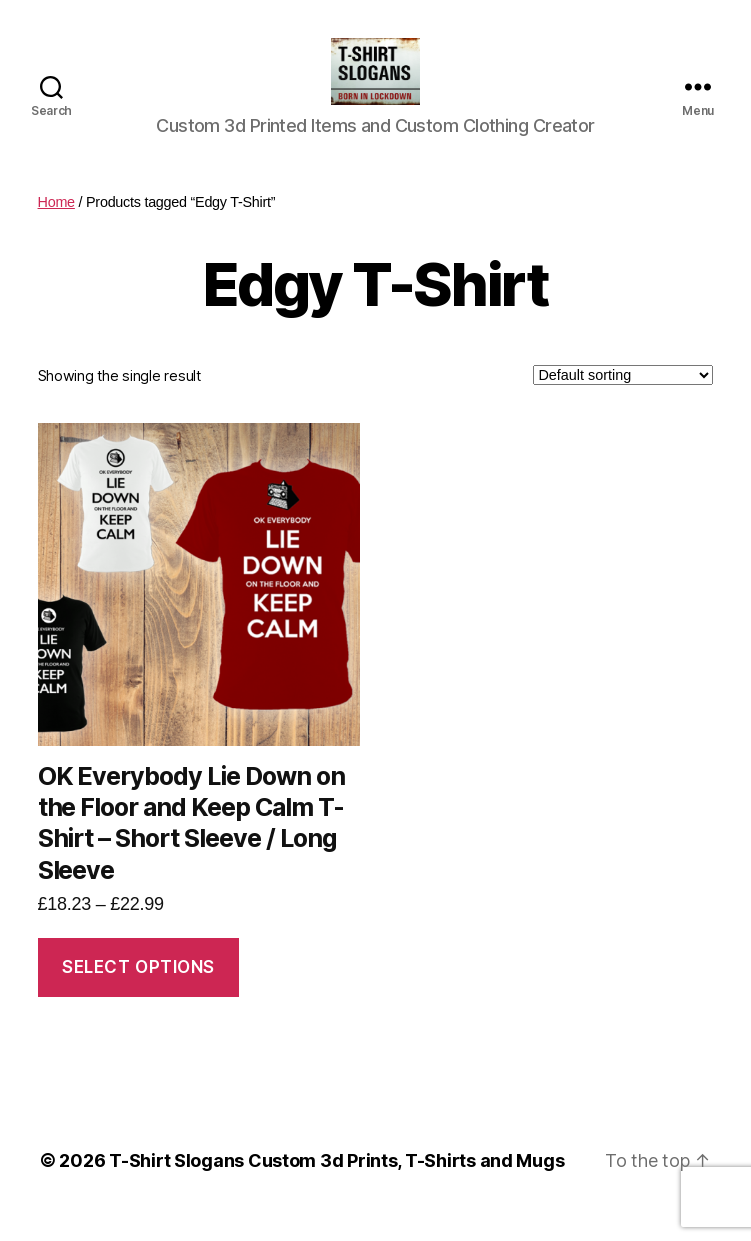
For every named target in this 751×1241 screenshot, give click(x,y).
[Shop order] (623, 399)
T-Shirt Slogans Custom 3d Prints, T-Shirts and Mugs (336, 1184)
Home (56, 225)
